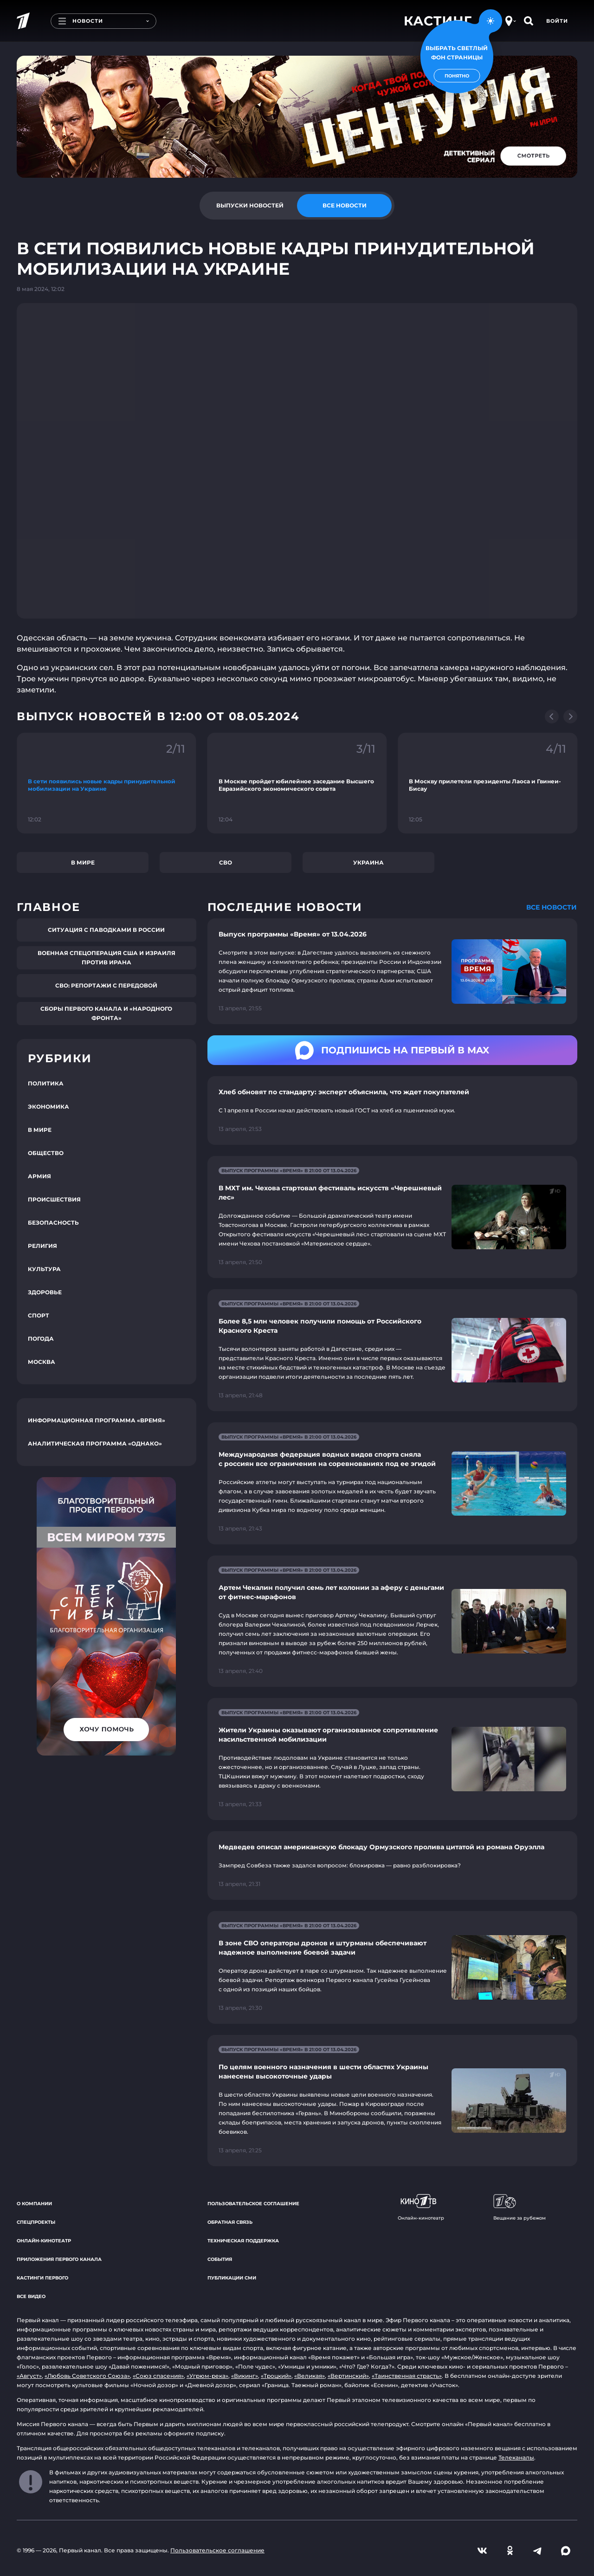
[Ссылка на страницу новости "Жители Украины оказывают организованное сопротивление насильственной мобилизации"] (392, 1759)
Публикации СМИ (231, 2278)
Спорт (38, 1315)
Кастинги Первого (42, 2278)
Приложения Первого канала (59, 2259)
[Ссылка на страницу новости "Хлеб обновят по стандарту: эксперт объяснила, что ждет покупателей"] (392, 1110)
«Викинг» (244, 2375)
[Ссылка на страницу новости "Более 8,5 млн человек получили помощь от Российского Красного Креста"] (392, 1350)
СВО (225, 862)
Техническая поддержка (243, 2241)
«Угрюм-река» (207, 2375)
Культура (44, 1268)
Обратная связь (229, 2222)
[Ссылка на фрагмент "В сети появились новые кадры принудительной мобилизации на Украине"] (106, 783)
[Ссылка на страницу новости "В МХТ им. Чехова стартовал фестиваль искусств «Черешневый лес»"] (392, 1217)
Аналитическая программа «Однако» (95, 1443)
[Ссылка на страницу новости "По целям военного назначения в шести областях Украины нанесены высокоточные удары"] (392, 2100)
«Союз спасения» (158, 2375)
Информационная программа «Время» (96, 1420)
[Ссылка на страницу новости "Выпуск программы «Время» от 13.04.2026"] (392, 971)
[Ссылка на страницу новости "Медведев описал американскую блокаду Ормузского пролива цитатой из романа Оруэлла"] (392, 1865)
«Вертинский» (348, 2375)
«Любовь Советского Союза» (87, 2375)
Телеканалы (516, 2457)
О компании (34, 2204)
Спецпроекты (36, 2222)
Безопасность (53, 1222)
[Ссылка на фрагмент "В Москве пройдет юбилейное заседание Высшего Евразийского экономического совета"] (297, 783)
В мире (83, 862)
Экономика (48, 1106)
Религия (42, 1245)
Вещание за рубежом (519, 2207)
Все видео (31, 2296)
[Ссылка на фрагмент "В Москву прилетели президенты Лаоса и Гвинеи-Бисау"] (487, 783)
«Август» (29, 2375)
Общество (46, 1152)
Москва (41, 1361)
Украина (368, 862)
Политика (46, 1083)
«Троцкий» (276, 2375)
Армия (39, 1176)
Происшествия (54, 1199)
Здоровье (45, 1292)
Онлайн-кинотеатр (44, 2241)
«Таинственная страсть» (407, 2375)
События (219, 2259)
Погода (41, 1338)
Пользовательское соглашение (253, 2204)
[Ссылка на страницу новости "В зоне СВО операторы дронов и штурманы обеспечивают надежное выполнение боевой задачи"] (392, 1967)
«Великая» (309, 2375)
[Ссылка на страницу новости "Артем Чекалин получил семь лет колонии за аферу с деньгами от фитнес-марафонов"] (392, 1621)
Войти (557, 21)
